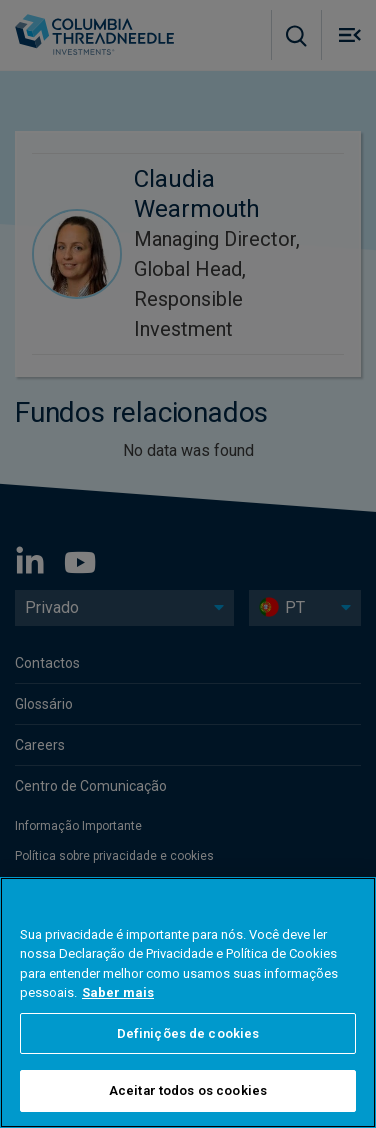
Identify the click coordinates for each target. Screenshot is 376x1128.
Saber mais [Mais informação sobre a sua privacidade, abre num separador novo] (118, 994)
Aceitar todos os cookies (188, 1092)
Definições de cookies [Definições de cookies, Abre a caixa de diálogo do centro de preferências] (188, 1034)
